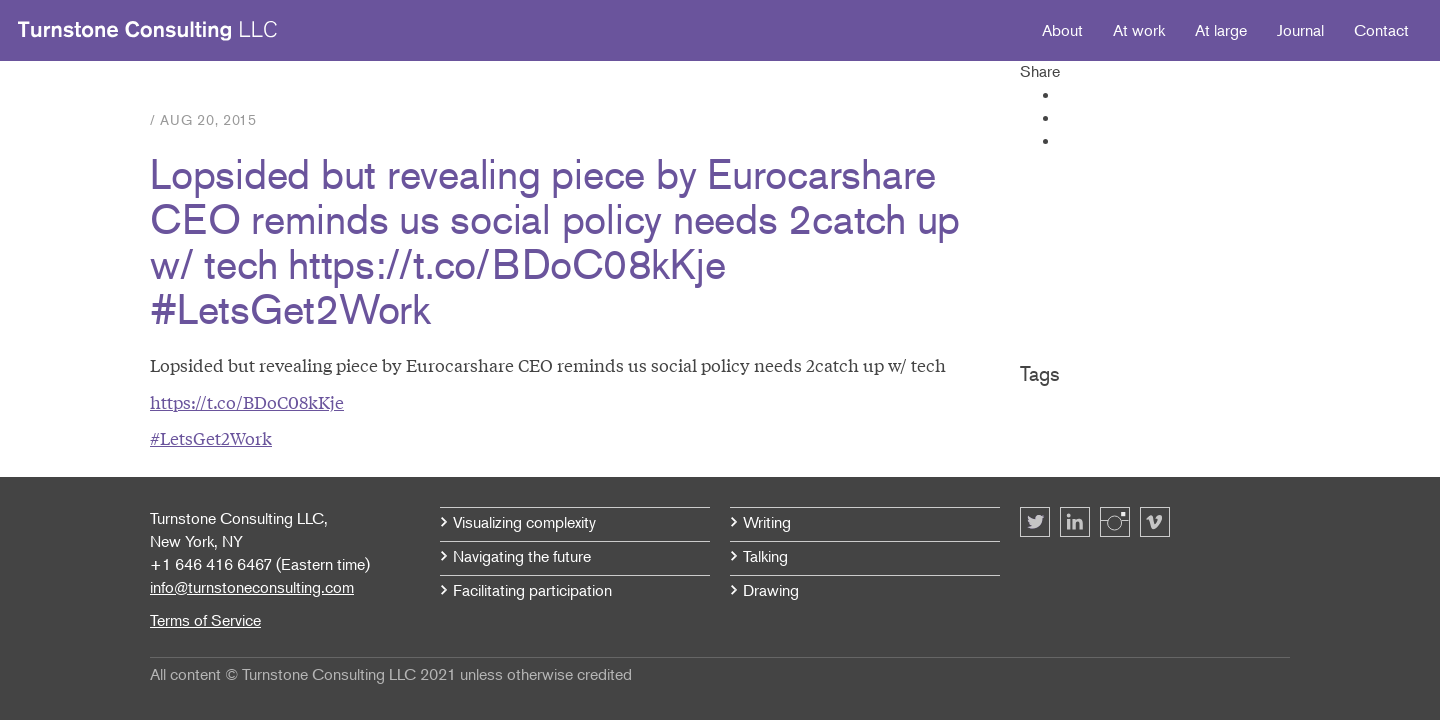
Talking (765, 556)
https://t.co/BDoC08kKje (247, 401)
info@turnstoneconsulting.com (252, 587)
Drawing (771, 590)
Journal (1300, 30)
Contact (1381, 30)
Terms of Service (205, 620)
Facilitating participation (532, 590)
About (1062, 30)
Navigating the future (522, 556)
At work (1139, 30)
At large (1221, 30)
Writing (767, 522)
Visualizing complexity (524, 522)
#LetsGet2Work (211, 437)
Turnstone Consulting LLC (148, 31)
